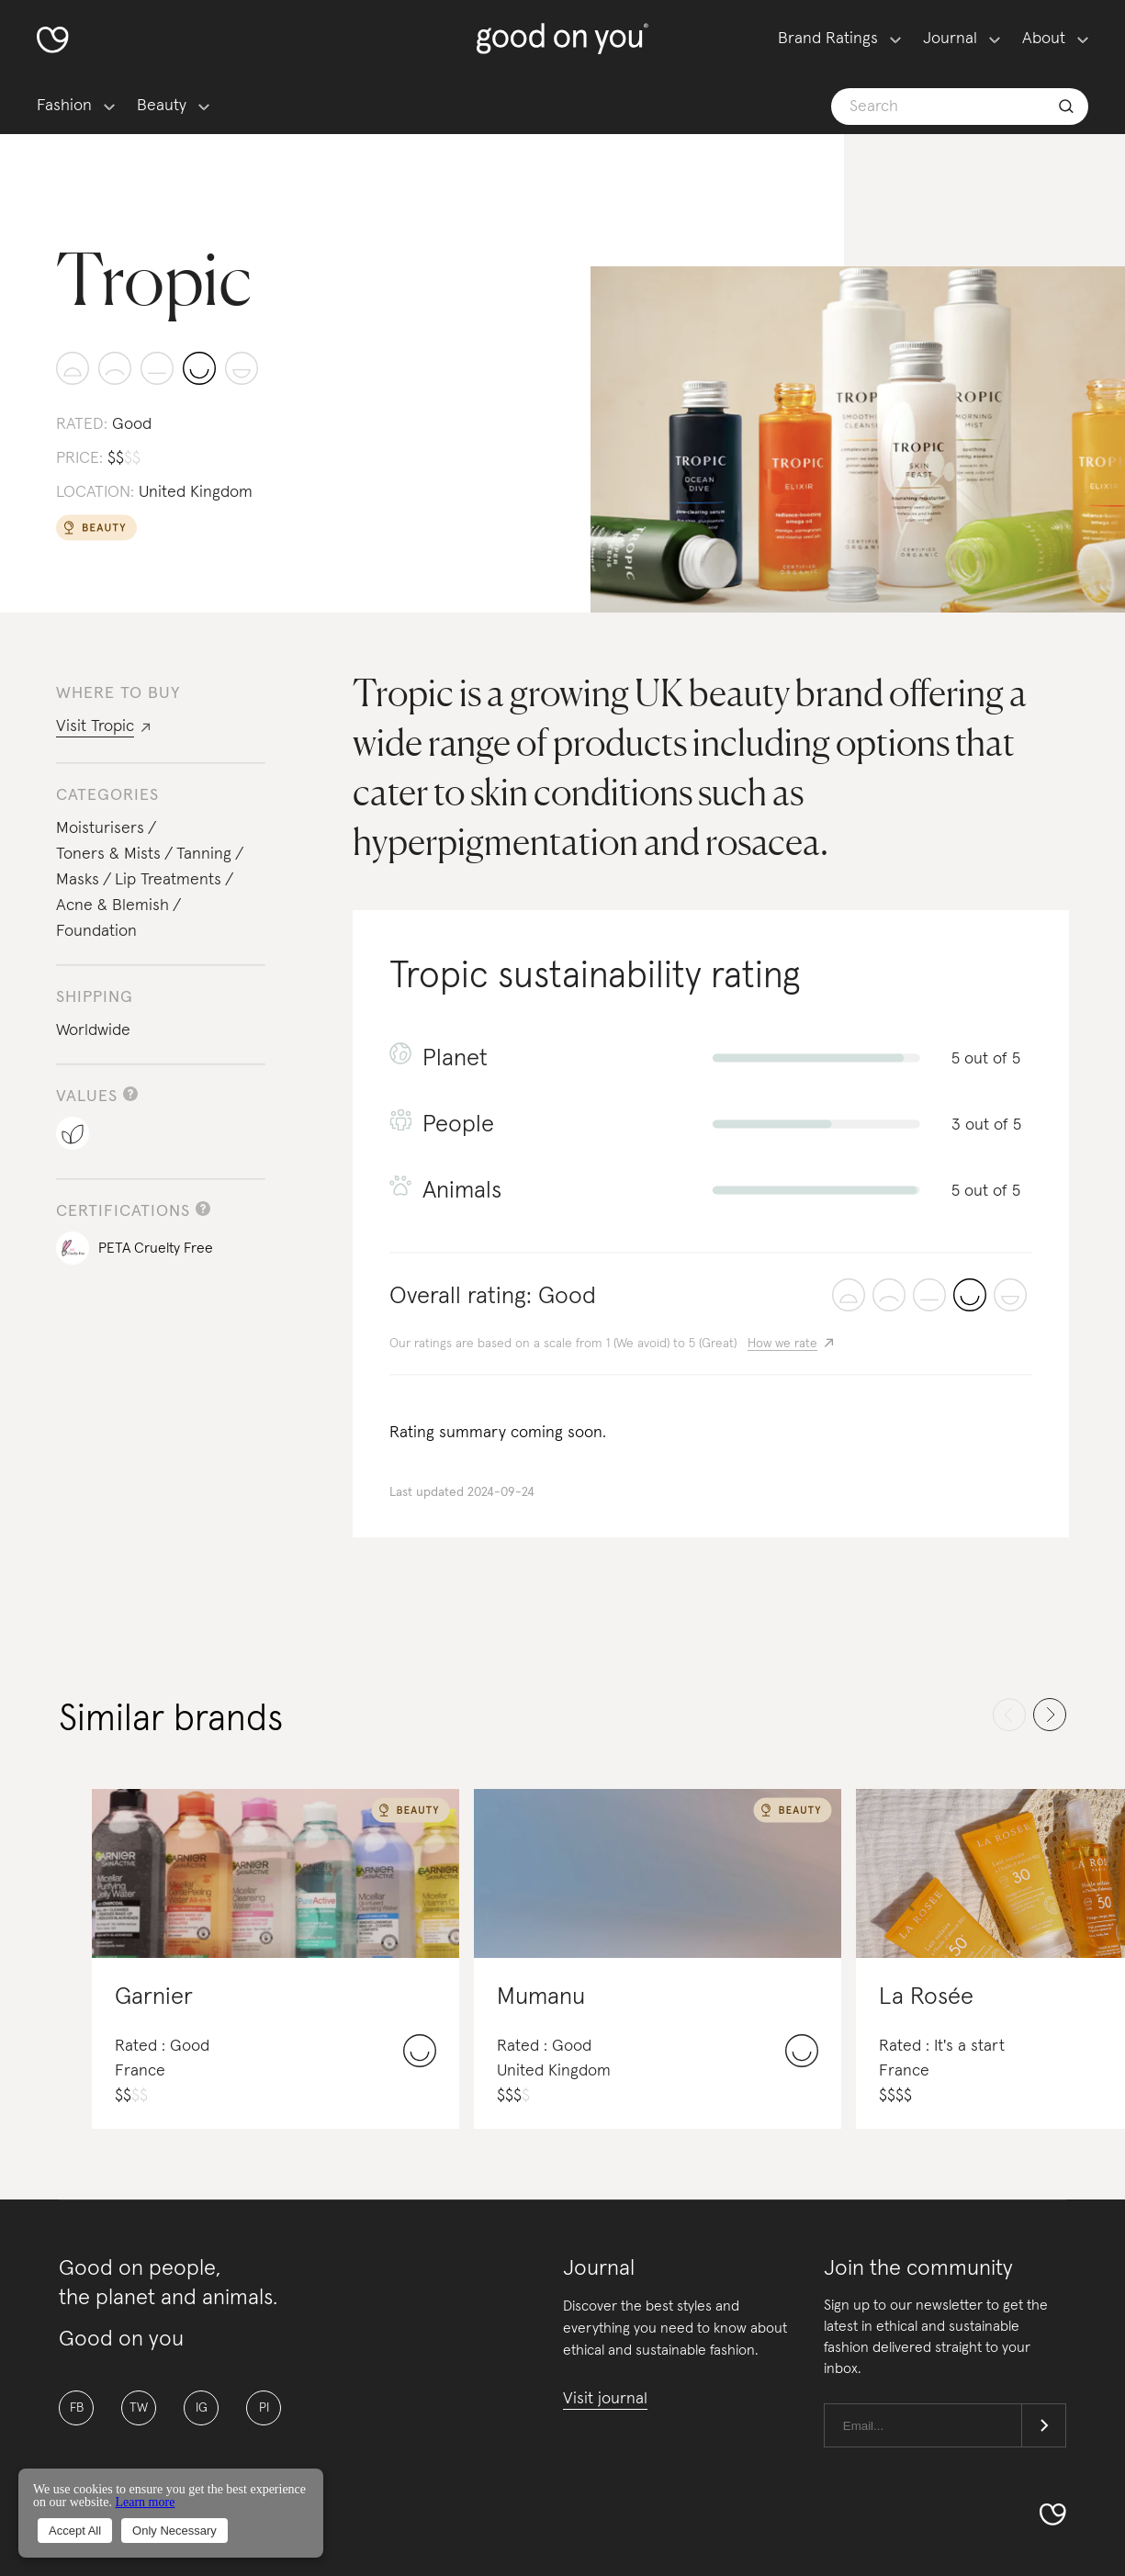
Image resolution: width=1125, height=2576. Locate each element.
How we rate (782, 1343)
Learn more (144, 2502)
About (1043, 38)
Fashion (64, 105)
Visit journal (605, 2398)
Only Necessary (174, 2530)
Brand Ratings (828, 38)
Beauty (161, 105)
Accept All (75, 2530)
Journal (950, 38)
